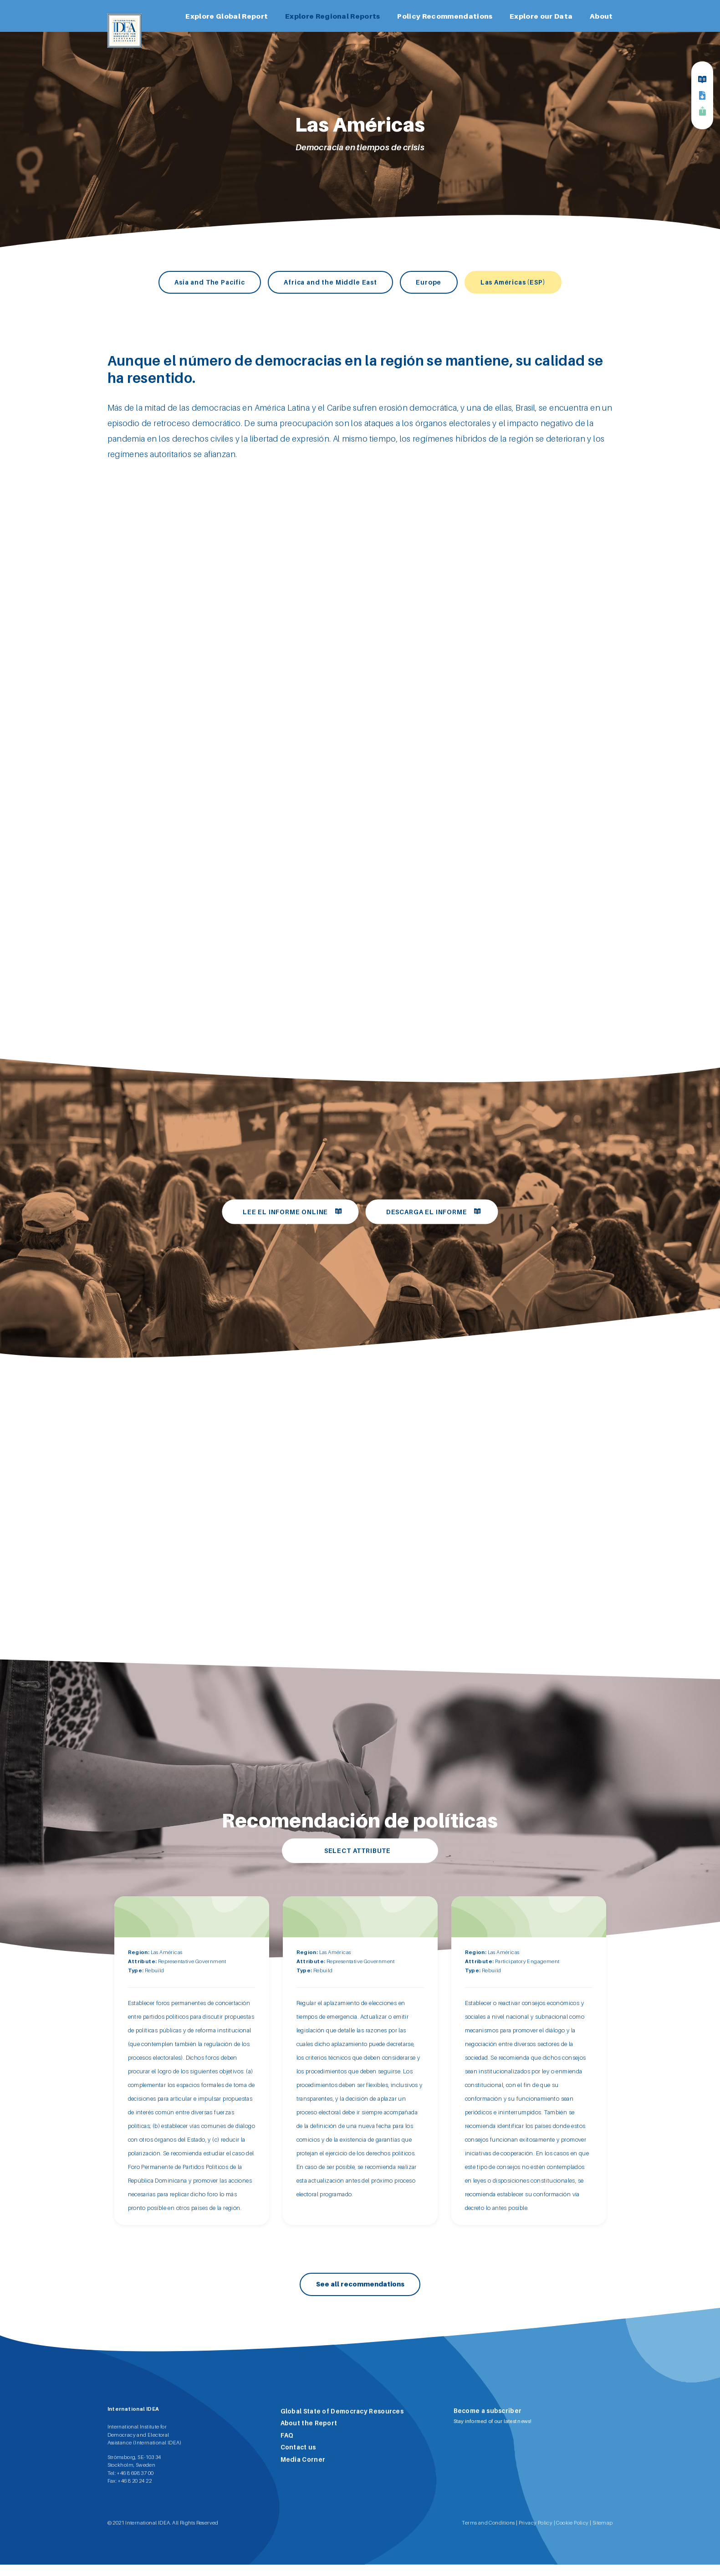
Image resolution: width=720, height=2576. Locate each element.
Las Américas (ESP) (529, 282)
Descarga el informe (431, 1213)
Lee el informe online (280, 1213)
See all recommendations (360, 2295)
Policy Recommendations (444, 16)
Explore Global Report (226, 16)
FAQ (287, 2446)
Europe (434, 282)
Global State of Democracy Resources (342, 2422)
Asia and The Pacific (192, 282)
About (601, 16)
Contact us (298, 2458)
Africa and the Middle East (326, 282)
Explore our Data (541, 16)
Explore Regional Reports (332, 16)
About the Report (309, 2434)
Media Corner (303, 2470)
